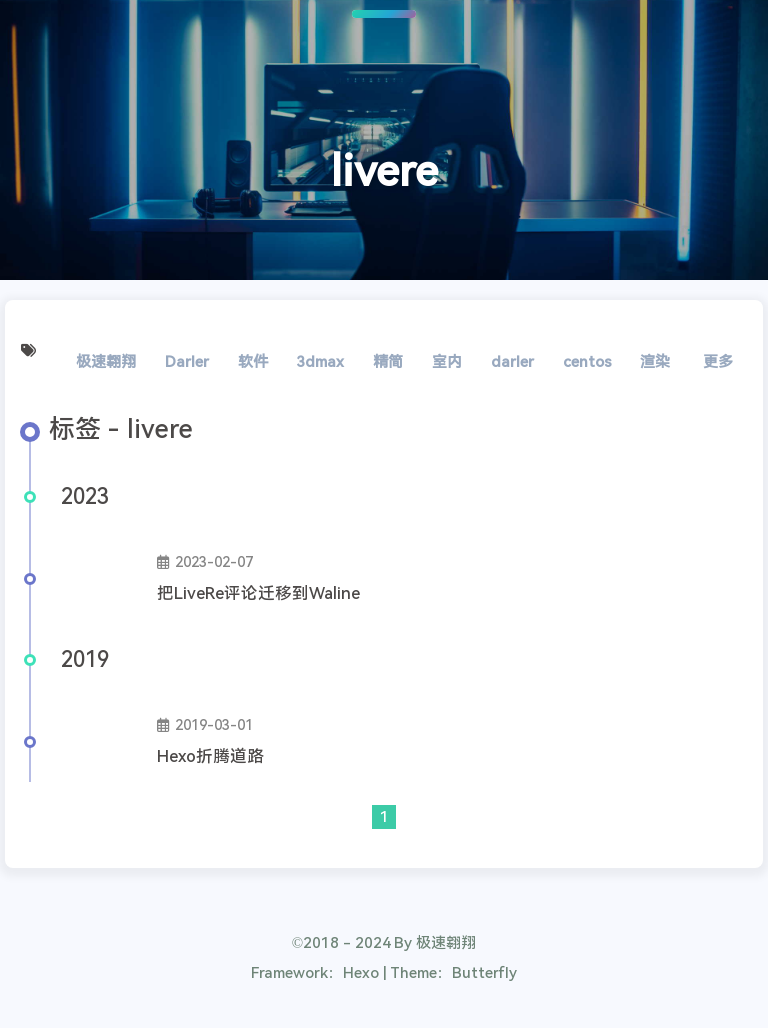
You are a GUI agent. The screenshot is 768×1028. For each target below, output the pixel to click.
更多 (718, 362)
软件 (253, 362)
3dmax (320, 362)
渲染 (655, 362)
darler (512, 362)
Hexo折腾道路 (210, 756)
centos (587, 362)
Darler (187, 362)
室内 (447, 362)
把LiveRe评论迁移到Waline (258, 593)
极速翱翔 (106, 362)
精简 (388, 362)
